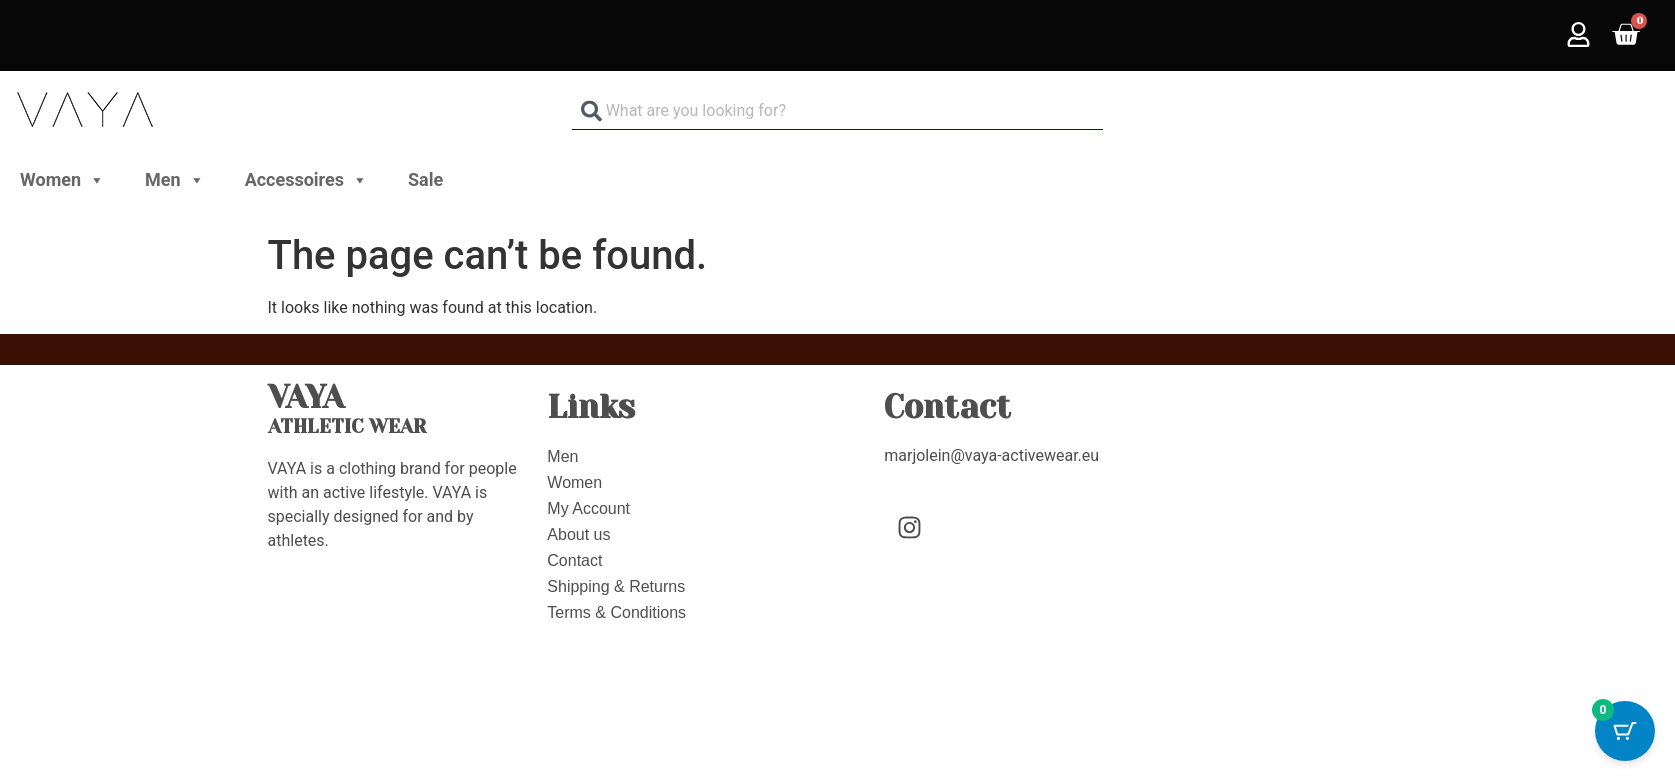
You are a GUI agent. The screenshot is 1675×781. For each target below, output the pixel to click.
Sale (425, 179)
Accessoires (306, 180)
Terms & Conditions (616, 612)
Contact (574, 560)
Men (175, 180)
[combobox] (838, 110)
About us (578, 534)
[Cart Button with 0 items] (1625, 731)
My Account (588, 508)
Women (62, 180)
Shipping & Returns (616, 586)
